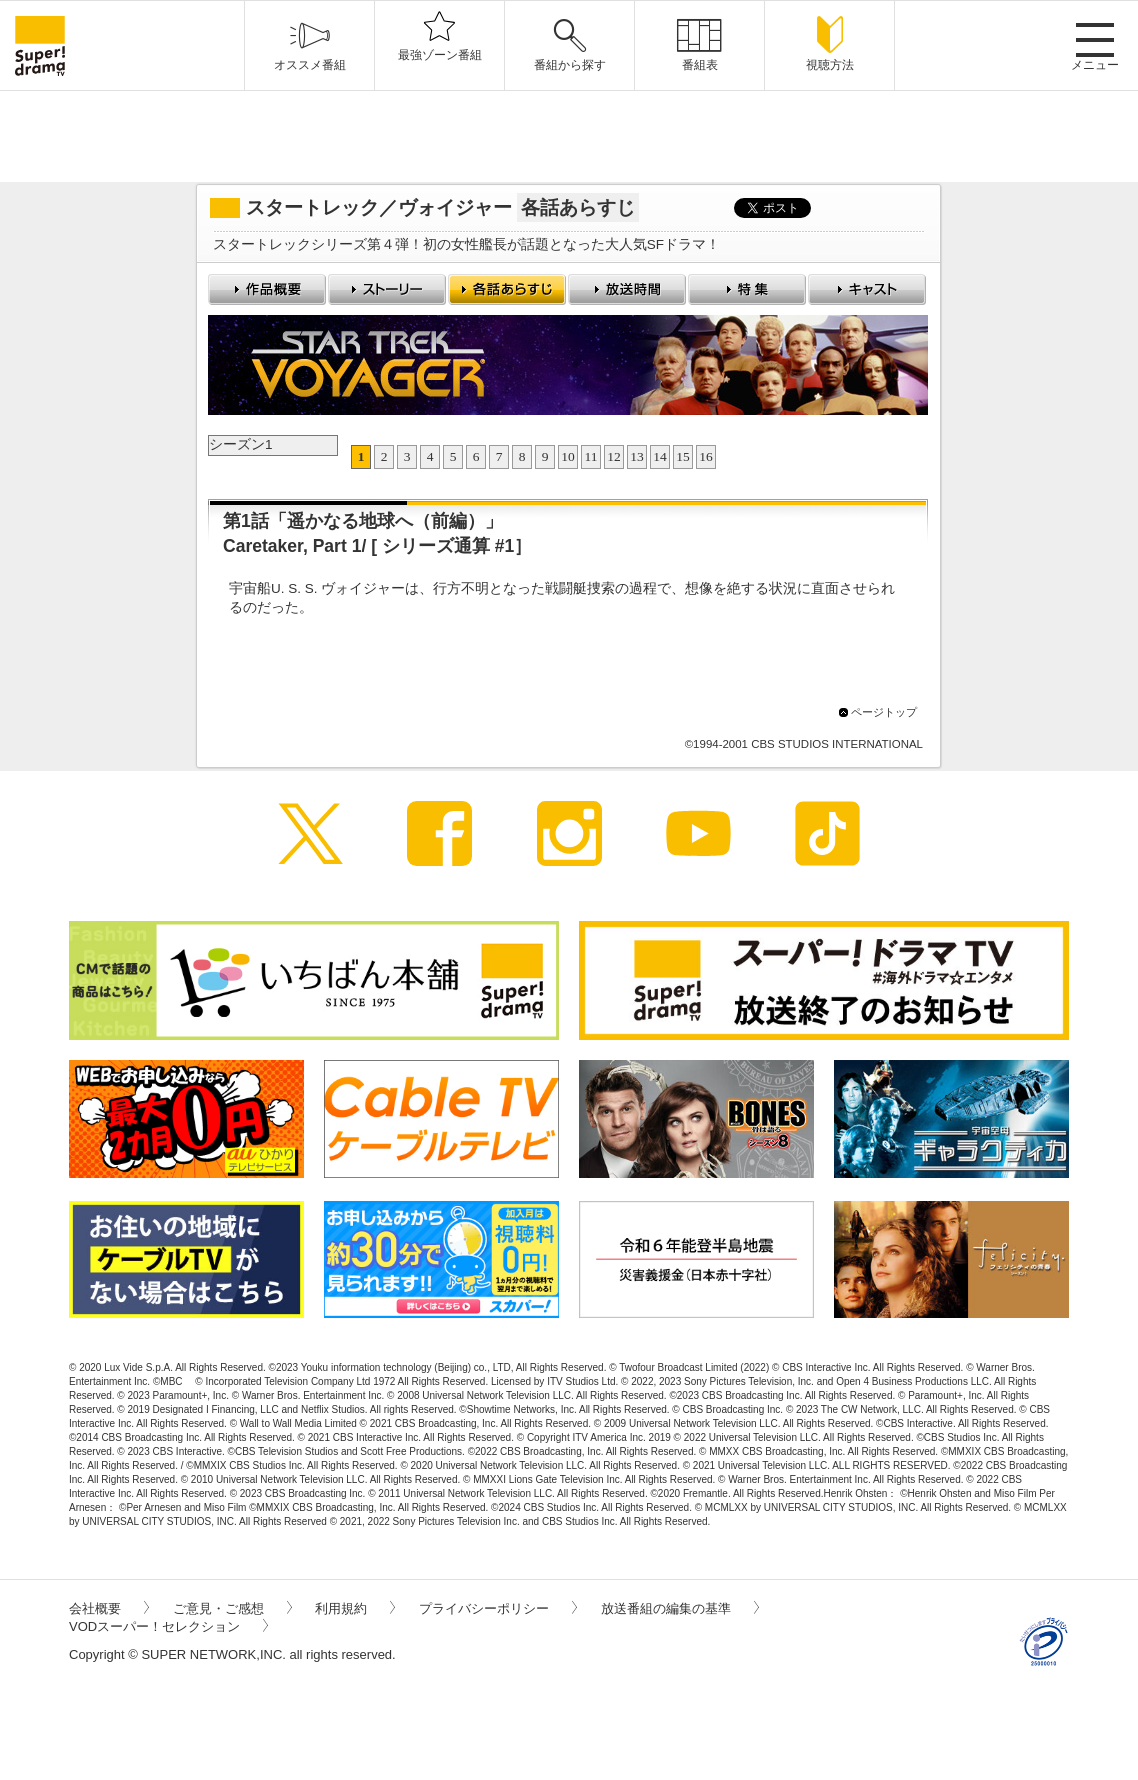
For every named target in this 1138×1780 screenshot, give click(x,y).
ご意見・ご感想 (232, 1608)
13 (637, 456)
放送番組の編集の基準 (680, 1608)
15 (683, 456)
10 (568, 456)
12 (614, 456)
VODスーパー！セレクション (168, 1626)
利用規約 (355, 1608)
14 (660, 456)
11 (591, 456)
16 (706, 456)
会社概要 (109, 1608)
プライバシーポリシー (498, 1608)
